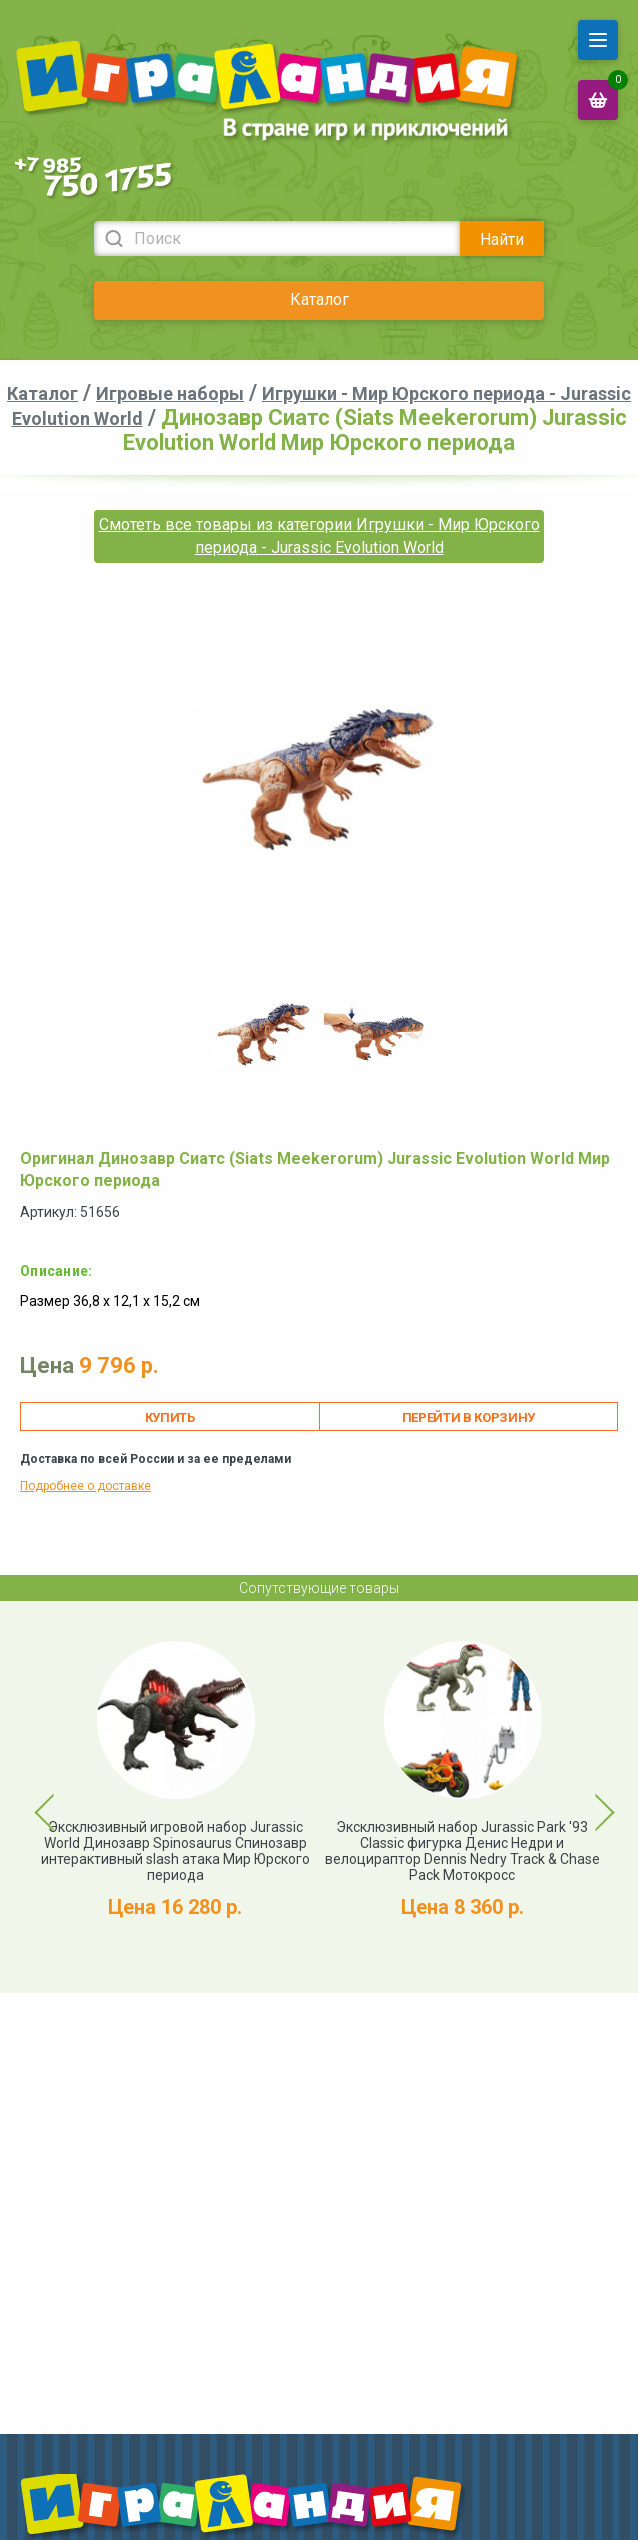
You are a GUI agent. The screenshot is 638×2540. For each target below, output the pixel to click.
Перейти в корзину (468, 1417)
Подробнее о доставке (85, 1486)
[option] (264, 1034)
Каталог (319, 299)
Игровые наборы (170, 393)
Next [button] (587, 1797)
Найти (502, 239)
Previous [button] (33, 1797)
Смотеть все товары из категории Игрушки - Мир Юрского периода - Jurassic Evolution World (319, 535)
